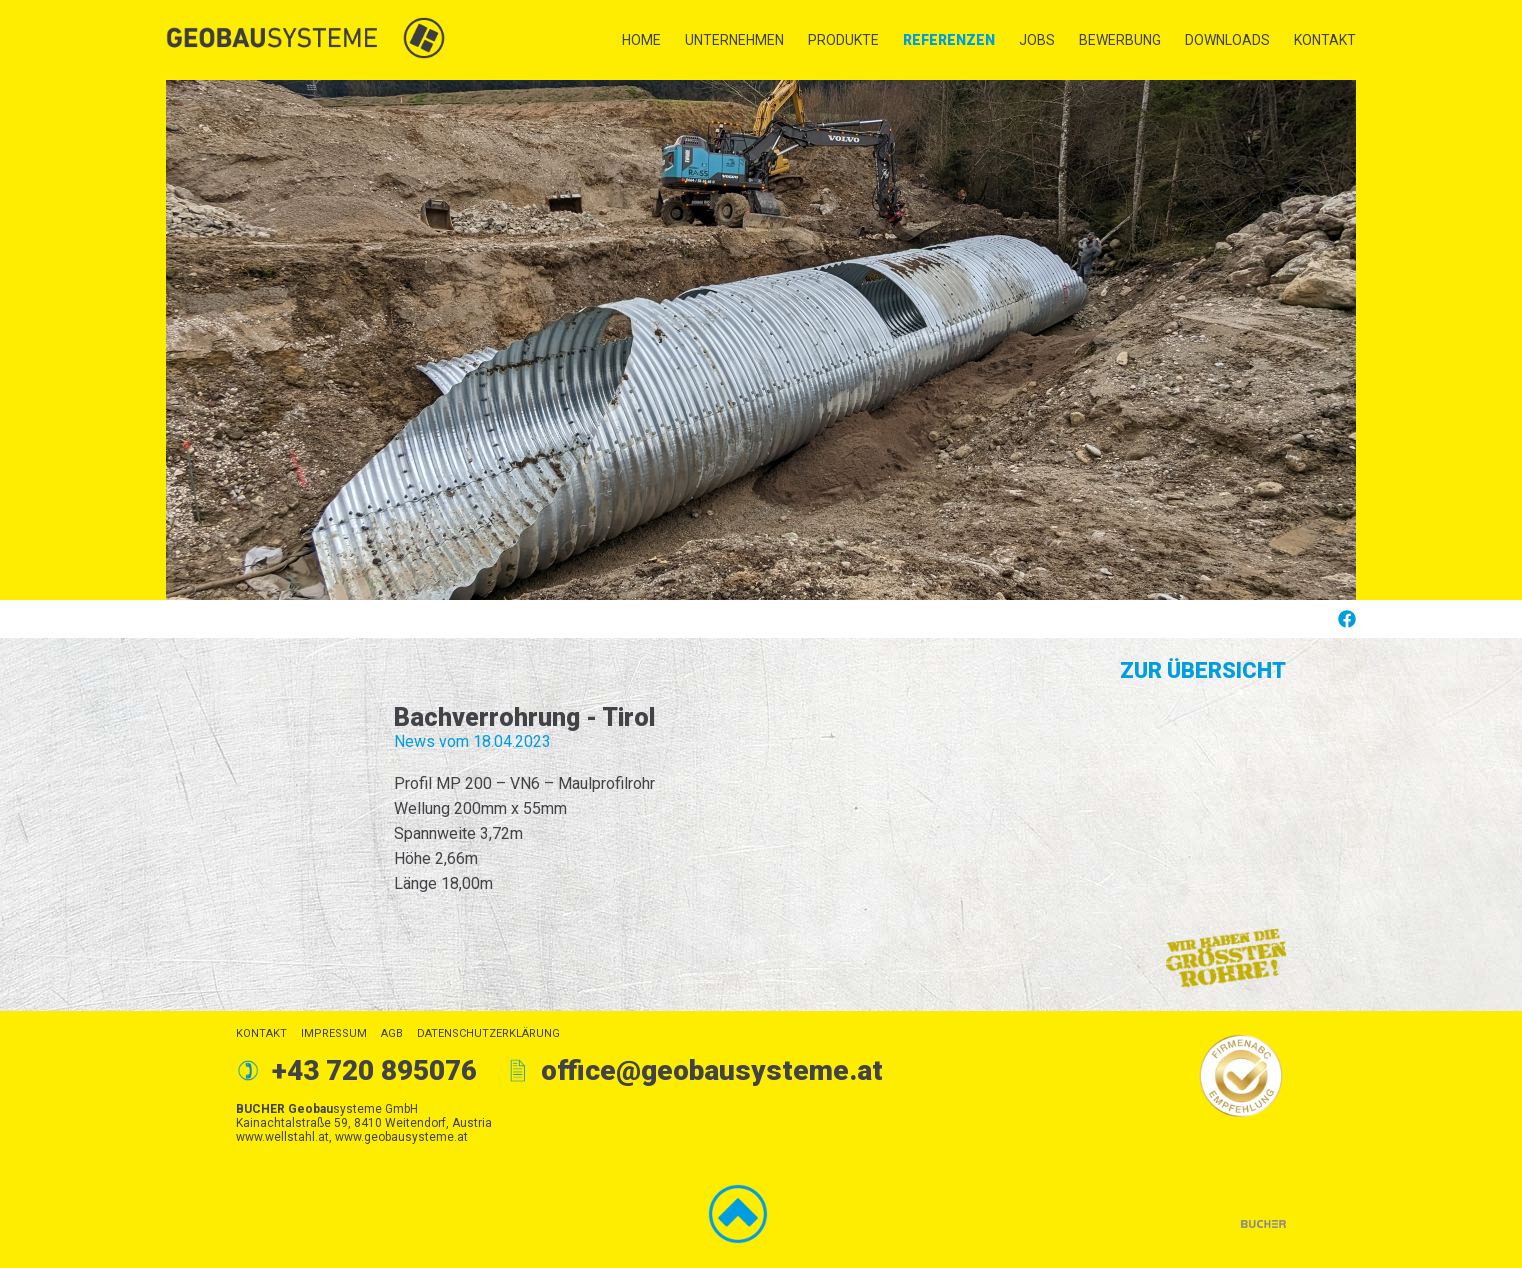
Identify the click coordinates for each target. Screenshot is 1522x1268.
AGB (392, 1033)
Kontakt (1325, 40)
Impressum (334, 1033)
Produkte (843, 40)
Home (641, 40)
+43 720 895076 (374, 1070)
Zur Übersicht (1203, 670)
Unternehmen (734, 40)
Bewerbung (1120, 40)
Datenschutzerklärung (488, 1033)
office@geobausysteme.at (712, 1070)
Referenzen (949, 40)
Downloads (1227, 40)
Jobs (1037, 40)
